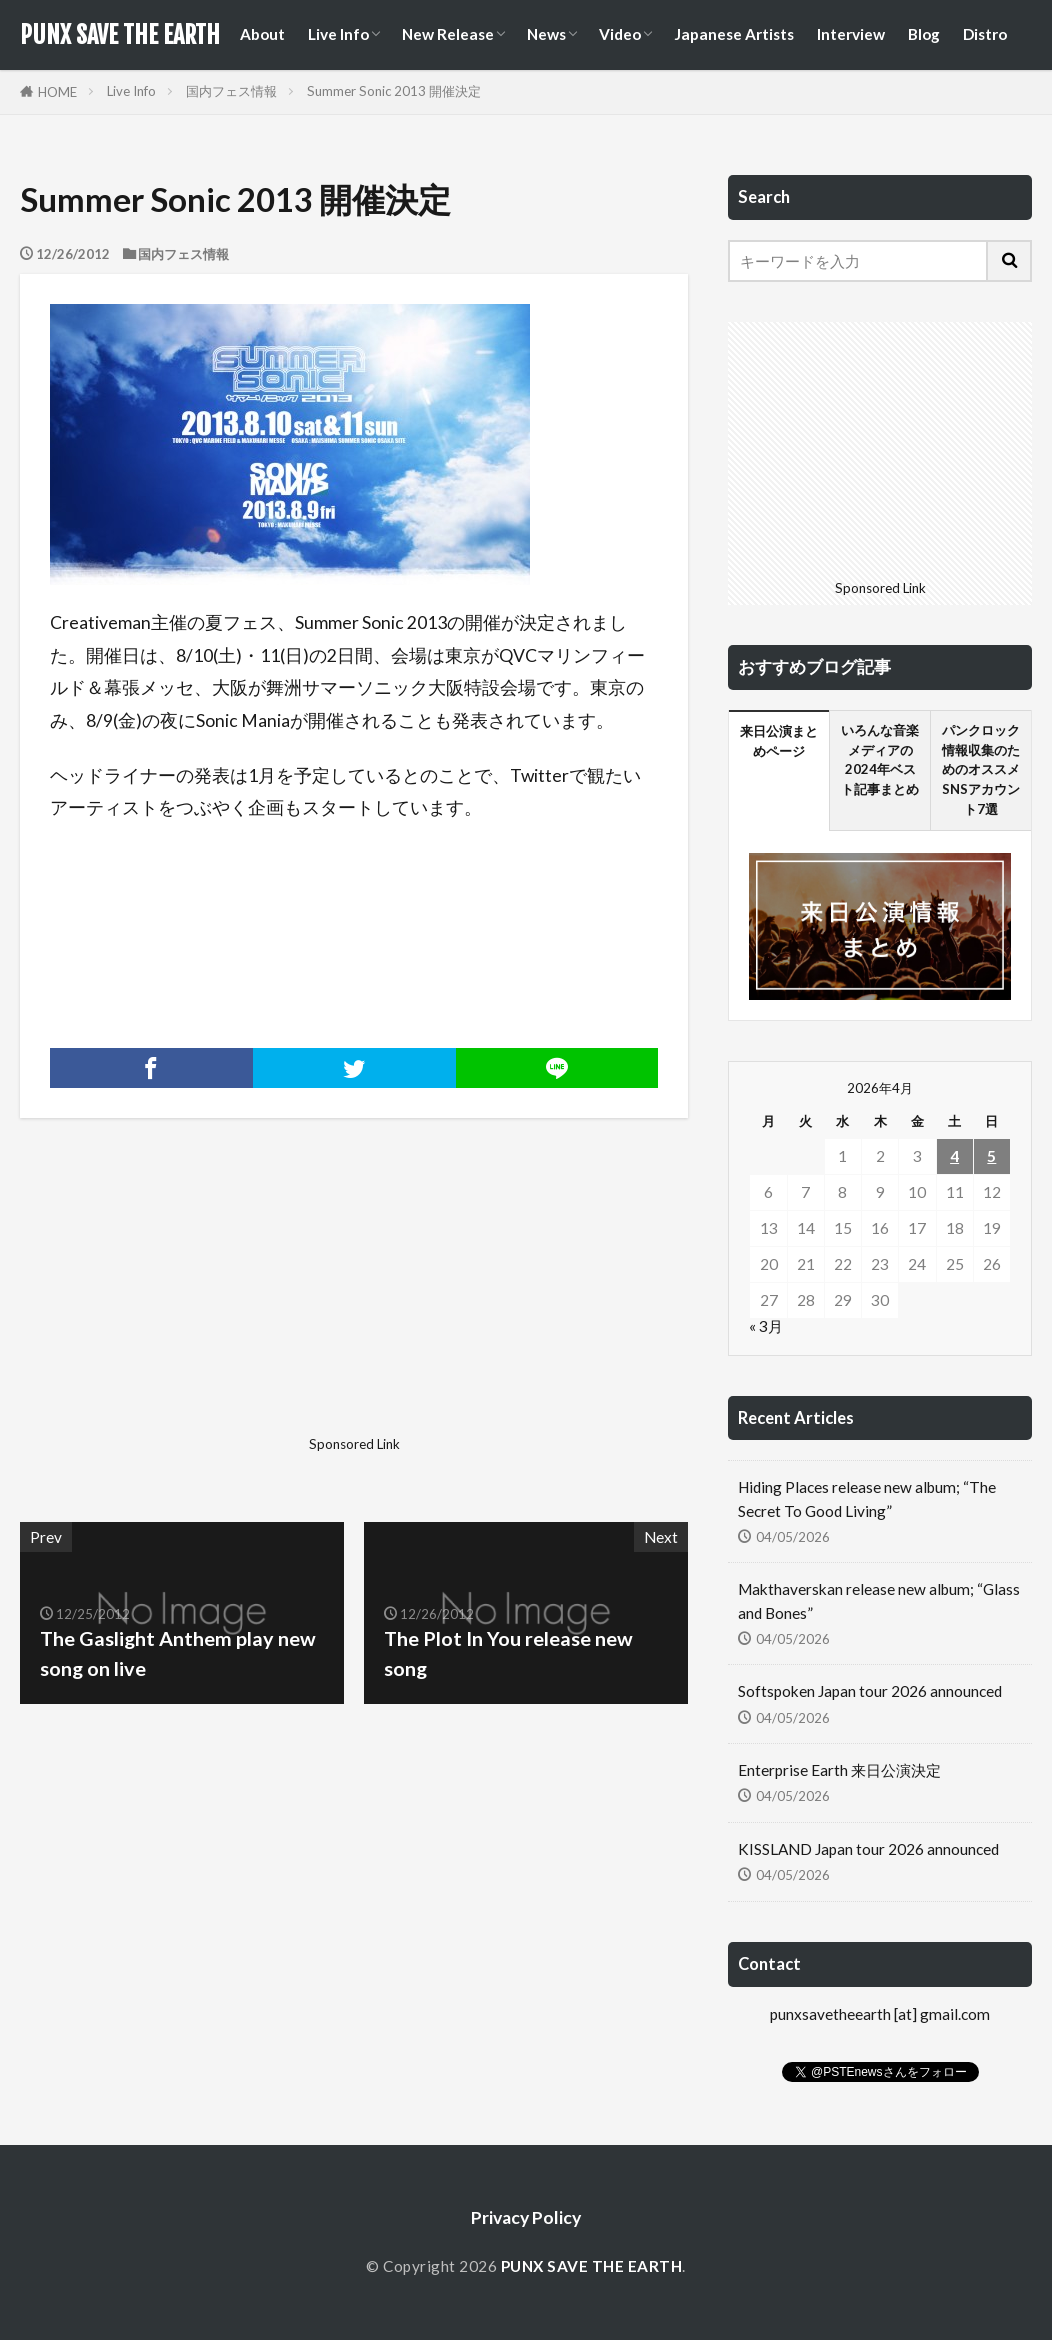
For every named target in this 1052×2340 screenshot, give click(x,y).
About (262, 34)
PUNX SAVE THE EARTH (120, 35)
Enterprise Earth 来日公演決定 (839, 1770)
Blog (924, 34)
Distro (985, 34)
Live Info (338, 34)
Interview (851, 34)
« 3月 (766, 1326)
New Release (448, 34)
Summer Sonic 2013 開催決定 (394, 91)
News (546, 34)
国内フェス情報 (231, 91)
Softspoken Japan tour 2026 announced (870, 1691)
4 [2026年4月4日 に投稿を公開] (954, 1156)
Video (620, 34)
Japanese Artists (734, 34)
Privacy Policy (526, 2217)
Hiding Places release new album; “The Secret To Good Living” (867, 1498)
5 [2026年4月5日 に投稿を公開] (991, 1156)
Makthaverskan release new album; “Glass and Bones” (879, 1600)
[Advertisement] (184, 1303)
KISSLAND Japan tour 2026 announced (868, 1849)
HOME (57, 92)
